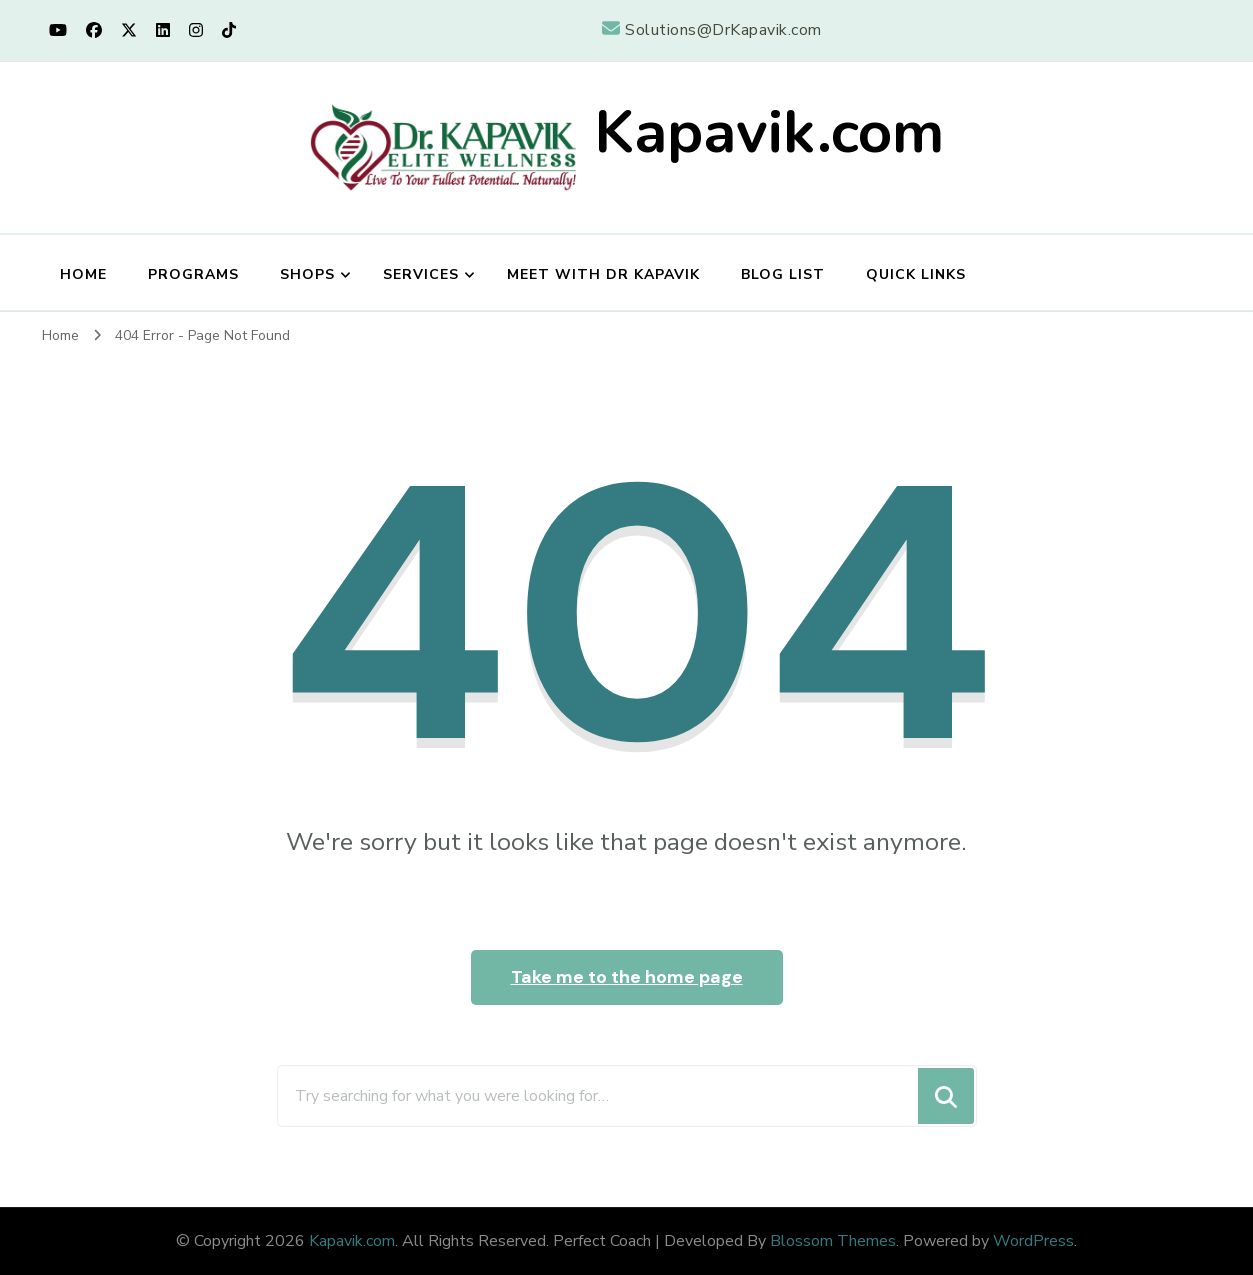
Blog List (783, 274)
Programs (193, 274)
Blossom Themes (833, 1241)
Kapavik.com (769, 132)
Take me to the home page (627, 977)
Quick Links (916, 274)
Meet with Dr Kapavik (603, 274)
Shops (307, 274)
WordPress (1033, 1241)
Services (421, 274)
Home (83, 274)
